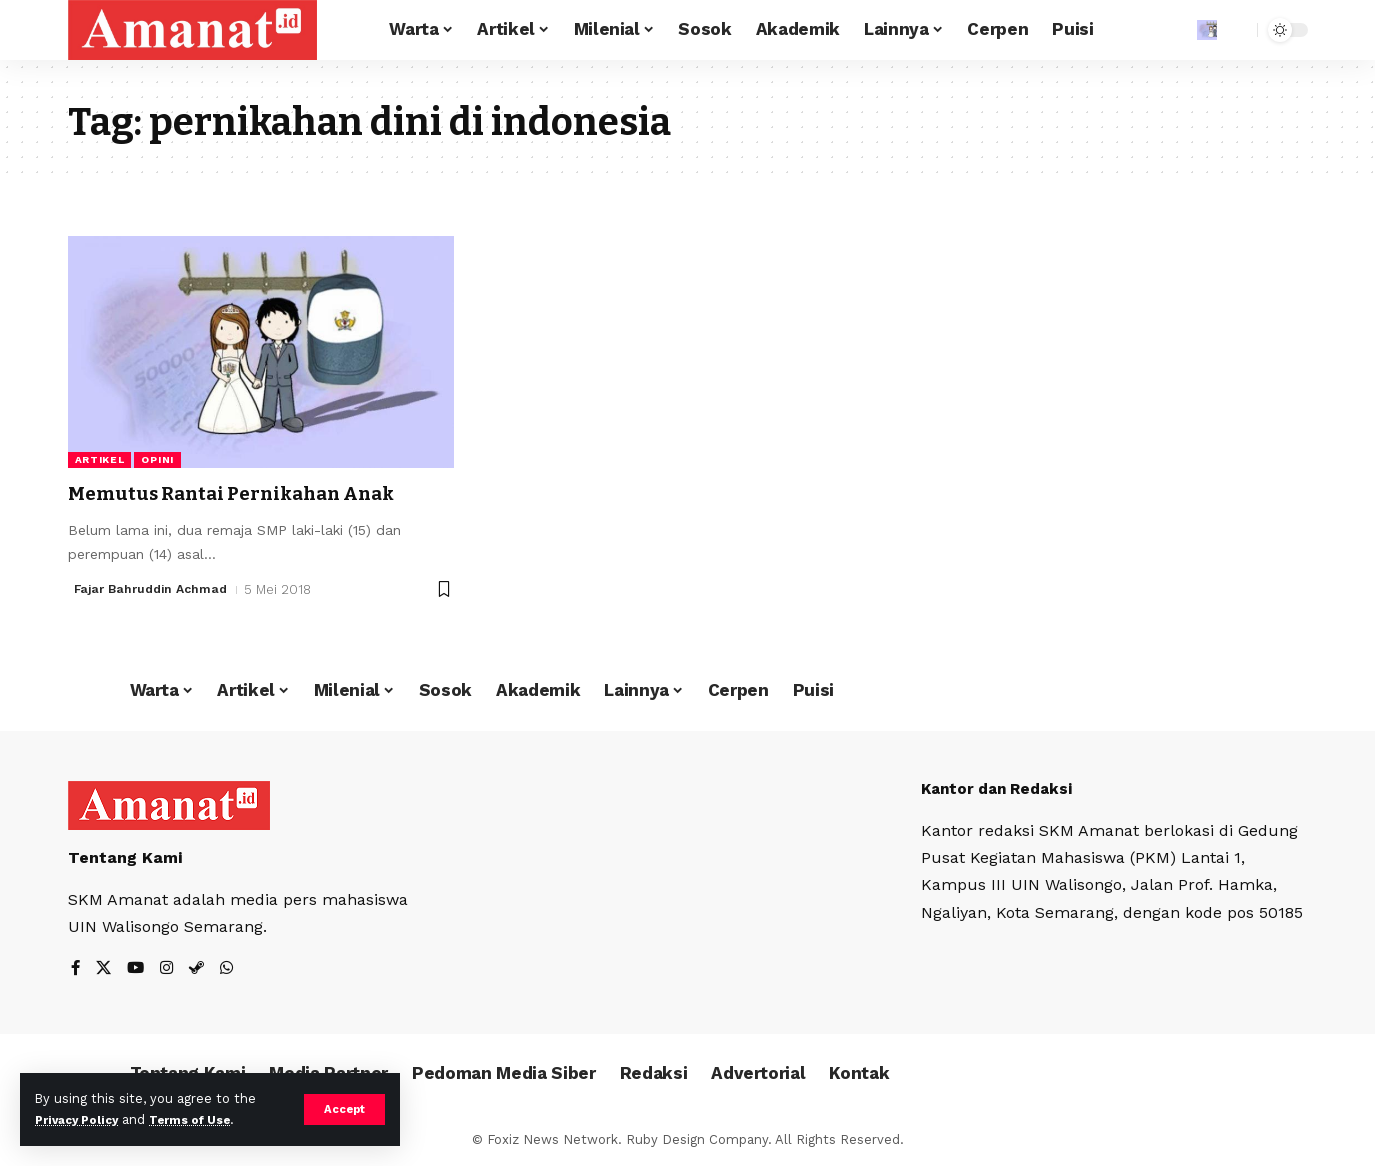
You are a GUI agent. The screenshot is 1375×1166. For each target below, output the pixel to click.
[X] (105, 969)
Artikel (100, 459)
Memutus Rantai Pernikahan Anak (255, 493)
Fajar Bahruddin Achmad (156, 588)
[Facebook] (76, 969)
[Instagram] (170, 969)
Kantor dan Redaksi (1002, 788)
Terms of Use (206, 1119)
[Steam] (201, 969)
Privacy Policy (82, 1119)
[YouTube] (138, 969)
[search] (1237, 30)
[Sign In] (1164, 30)
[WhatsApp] (232, 969)
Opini (157, 459)
